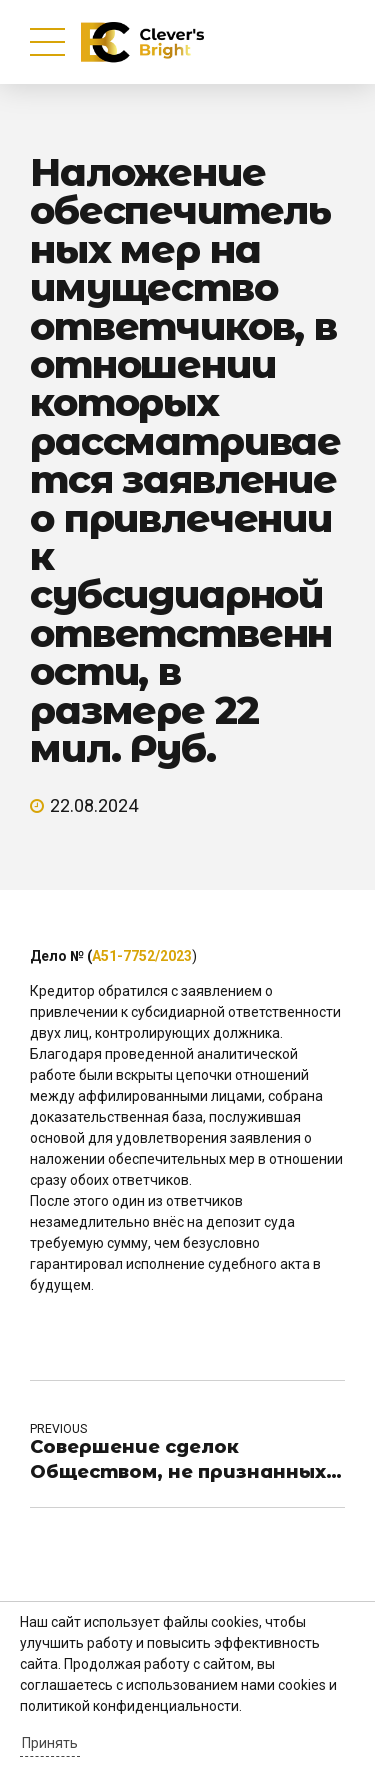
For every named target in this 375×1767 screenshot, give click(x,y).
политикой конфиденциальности (129, 1706)
